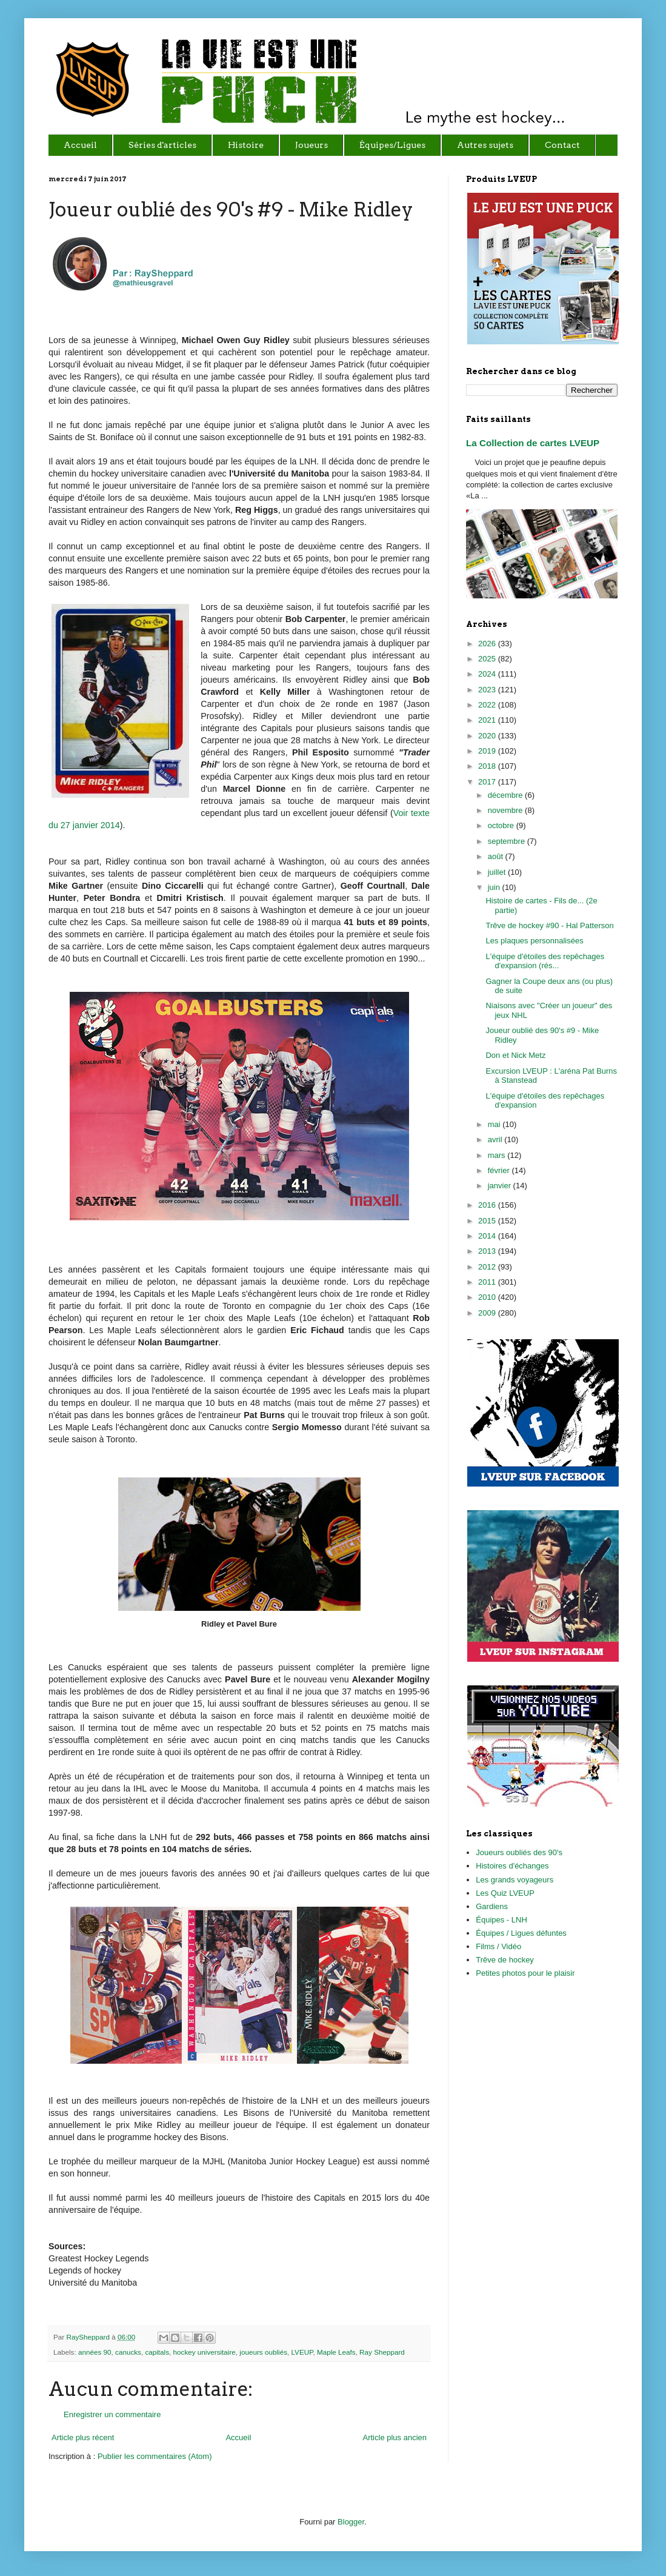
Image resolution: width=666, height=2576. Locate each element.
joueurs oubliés (263, 2352)
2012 (488, 1266)
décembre (506, 795)
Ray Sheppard (382, 2352)
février (500, 1170)
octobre (502, 825)
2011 (488, 1281)
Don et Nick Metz (515, 1055)
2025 (488, 658)
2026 (488, 643)
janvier (500, 1185)
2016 (488, 1204)
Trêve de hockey (505, 1959)
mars (498, 1155)
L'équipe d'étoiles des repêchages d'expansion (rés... (544, 961)
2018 (488, 766)
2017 (488, 781)
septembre (507, 841)
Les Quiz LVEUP (505, 1893)
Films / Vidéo (498, 1946)
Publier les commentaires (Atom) (155, 2456)
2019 (488, 750)
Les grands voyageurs (514, 1879)
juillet (498, 872)
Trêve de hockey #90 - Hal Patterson (549, 925)
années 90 (95, 2352)
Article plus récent (83, 2437)
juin (495, 887)
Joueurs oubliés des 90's (519, 1852)
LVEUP (302, 2352)
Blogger (351, 2521)
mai (495, 1124)
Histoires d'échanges (512, 1865)
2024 (488, 673)
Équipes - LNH (501, 1919)
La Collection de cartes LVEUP (532, 443)
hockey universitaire (204, 2352)
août (496, 856)
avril (496, 1139)
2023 (488, 689)
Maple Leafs (336, 2352)
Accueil (238, 2437)
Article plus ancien (395, 2437)
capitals (157, 2352)
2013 (488, 1251)
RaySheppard (89, 2337)
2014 (488, 1235)
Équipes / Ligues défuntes (521, 1933)
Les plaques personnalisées (534, 940)
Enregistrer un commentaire (112, 2414)
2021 (488, 719)
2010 (488, 1297)
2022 (488, 704)
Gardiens (492, 1906)
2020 (488, 735)
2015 (488, 1220)
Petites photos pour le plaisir (525, 1973)
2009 (488, 1312)
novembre (506, 810)
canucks (128, 2352)
